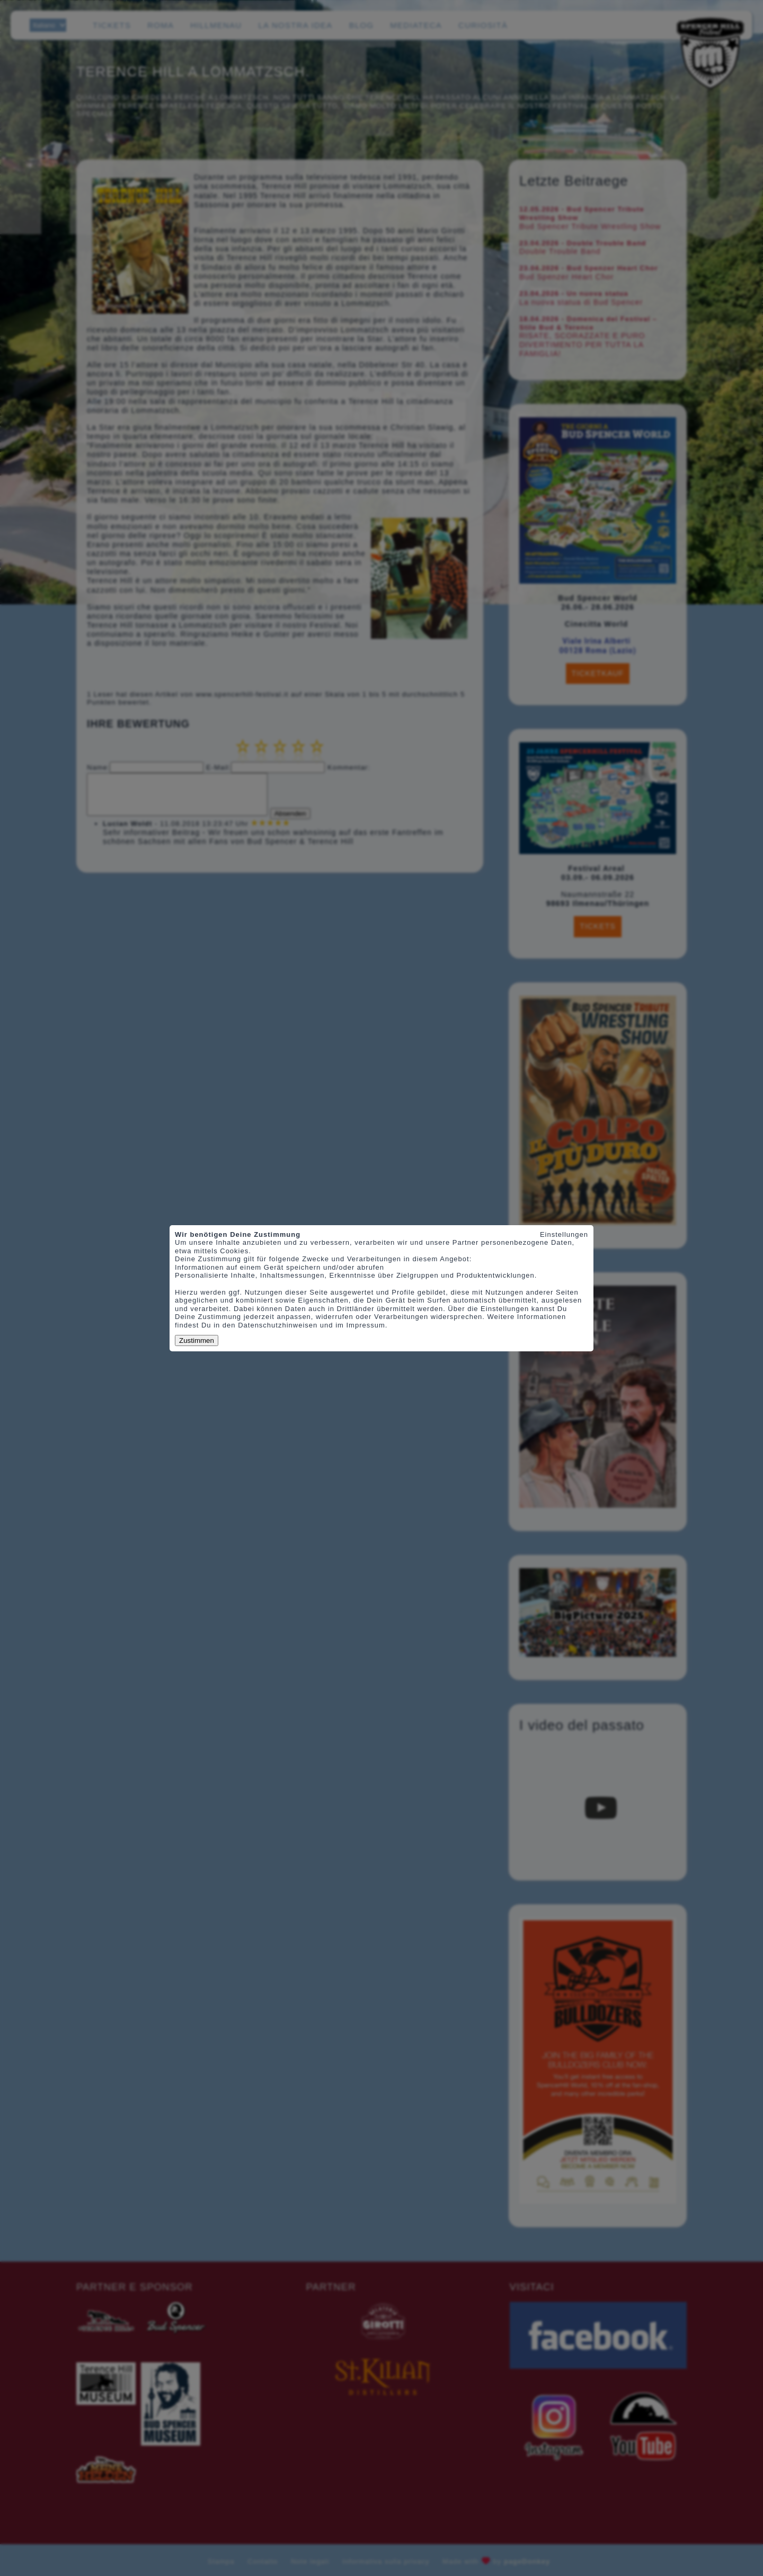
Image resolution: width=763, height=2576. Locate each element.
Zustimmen (196, 1340)
